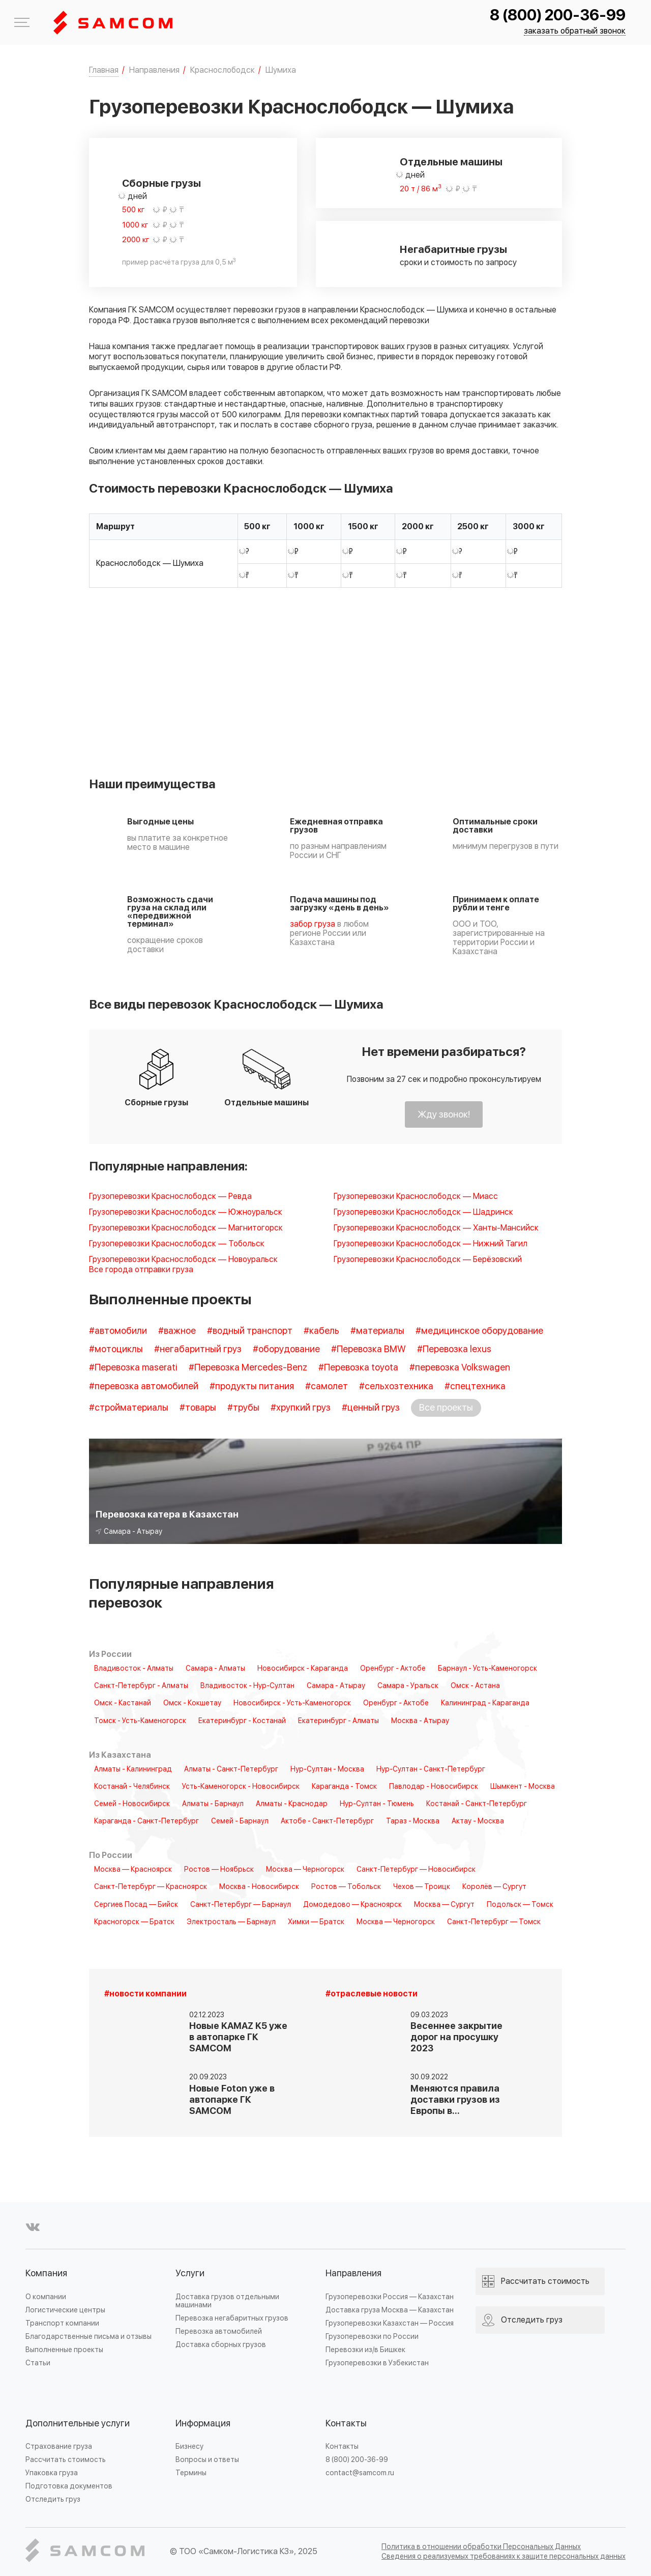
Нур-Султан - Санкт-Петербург (430, 1769)
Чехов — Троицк (421, 1887)
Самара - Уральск (407, 1686)
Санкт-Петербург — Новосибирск (416, 1869)
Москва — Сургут (444, 1904)
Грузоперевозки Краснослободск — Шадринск (423, 1212)
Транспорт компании (62, 2323)
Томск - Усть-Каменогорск (140, 1721)
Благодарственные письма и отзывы (88, 2336)
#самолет (326, 1386)
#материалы (377, 1331)
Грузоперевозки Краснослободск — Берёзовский (428, 1259)
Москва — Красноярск (133, 1869)
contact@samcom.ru (360, 2473)
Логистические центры (65, 2310)
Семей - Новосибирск (132, 1804)
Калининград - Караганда (485, 1703)
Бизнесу (189, 2446)
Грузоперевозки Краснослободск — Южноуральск (185, 1212)
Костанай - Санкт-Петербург (476, 1804)
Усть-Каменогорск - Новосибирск (241, 1786)
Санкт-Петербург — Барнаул (240, 1904)
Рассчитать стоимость (65, 2459)
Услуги (189, 2273)
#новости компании (145, 1994)
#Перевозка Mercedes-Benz (248, 1367)
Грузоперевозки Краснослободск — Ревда (170, 1196)
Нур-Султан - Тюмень (377, 1804)
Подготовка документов (68, 2486)
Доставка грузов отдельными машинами (227, 2301)
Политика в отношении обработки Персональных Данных (481, 2546)
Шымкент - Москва (522, 1786)
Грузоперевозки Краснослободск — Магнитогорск (186, 1228)
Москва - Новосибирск (259, 1887)
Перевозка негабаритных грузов (231, 2318)
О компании (45, 2297)
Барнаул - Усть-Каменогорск (487, 1668)
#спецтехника (475, 1386)
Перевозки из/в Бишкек (365, 2349)
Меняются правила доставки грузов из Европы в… (455, 2100)
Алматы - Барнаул (213, 1804)
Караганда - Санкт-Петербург (146, 1821)
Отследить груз (52, 2499)
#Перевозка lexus (454, 1349)
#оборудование (286, 1349)
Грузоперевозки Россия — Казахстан (390, 2297)
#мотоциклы (116, 1349)
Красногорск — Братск (134, 1922)
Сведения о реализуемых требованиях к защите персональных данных (503, 2556)
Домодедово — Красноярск (352, 1904)
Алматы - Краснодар (292, 1804)
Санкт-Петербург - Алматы (141, 1686)
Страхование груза (58, 2446)
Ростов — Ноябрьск (219, 1869)
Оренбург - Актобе (393, 1668)
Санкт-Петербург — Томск (494, 1922)
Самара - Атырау (336, 1686)
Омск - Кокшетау (192, 1703)
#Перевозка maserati (133, 1367)
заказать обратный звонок (575, 31)
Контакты (346, 2423)
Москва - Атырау (420, 1721)
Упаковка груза (51, 2473)
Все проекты (446, 1408)
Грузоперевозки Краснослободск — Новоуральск (183, 1259)
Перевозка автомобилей (218, 2331)
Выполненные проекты (64, 2349)
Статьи (37, 2363)
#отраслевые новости (372, 1994)
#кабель (321, 1331)
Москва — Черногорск (305, 1869)
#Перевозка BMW (368, 1349)
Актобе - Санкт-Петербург (327, 1821)
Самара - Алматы (215, 1668)
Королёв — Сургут (494, 1887)
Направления (353, 2273)
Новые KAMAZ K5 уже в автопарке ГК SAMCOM (238, 2037)
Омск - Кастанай (122, 1703)
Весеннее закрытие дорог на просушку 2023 (456, 2037)
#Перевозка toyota (358, 1367)
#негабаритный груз (198, 1349)
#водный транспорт (249, 1331)
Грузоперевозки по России (372, 2336)
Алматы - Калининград (133, 1769)
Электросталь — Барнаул (231, 1922)
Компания (46, 2273)
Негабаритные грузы (453, 249)
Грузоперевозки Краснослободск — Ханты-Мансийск (436, 1228)
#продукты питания (252, 1386)
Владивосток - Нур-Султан (247, 1686)
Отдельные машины (451, 162)
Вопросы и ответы (207, 2459)
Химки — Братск (316, 1922)
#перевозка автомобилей (143, 1386)
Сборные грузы (161, 183)
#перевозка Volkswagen (459, 1367)
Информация (202, 2423)
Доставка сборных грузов (220, 2344)
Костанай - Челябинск (132, 1786)
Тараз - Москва (412, 1821)
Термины (190, 2473)
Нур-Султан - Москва (327, 1769)
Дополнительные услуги (77, 2423)
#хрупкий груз (301, 1408)
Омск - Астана (475, 1686)
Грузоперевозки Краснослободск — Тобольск (176, 1244)
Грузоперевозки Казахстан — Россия (390, 2323)
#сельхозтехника (396, 1386)
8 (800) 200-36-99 (558, 15)
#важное (177, 1331)
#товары (198, 1408)
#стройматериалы (128, 1408)
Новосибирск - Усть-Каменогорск (292, 1703)
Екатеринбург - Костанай (242, 1721)
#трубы (243, 1408)
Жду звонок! (444, 1115)
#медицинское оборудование (479, 1331)
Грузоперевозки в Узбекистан (377, 2363)
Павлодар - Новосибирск (433, 1786)
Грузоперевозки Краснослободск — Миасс (416, 1196)
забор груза (312, 924)
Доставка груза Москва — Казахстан (390, 2310)
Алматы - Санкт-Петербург (231, 1769)
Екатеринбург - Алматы (338, 1721)
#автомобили (118, 1331)
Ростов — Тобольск (346, 1887)
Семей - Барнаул (240, 1821)
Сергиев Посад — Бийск (136, 1904)
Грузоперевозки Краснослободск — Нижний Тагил (430, 1244)
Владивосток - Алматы (133, 1668)
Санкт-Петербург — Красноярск (150, 1887)
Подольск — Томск (520, 1904)
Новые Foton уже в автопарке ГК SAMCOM (232, 2100)
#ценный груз (371, 1408)
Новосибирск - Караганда (302, 1668)
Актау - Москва (478, 1821)
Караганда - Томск (344, 1786)
